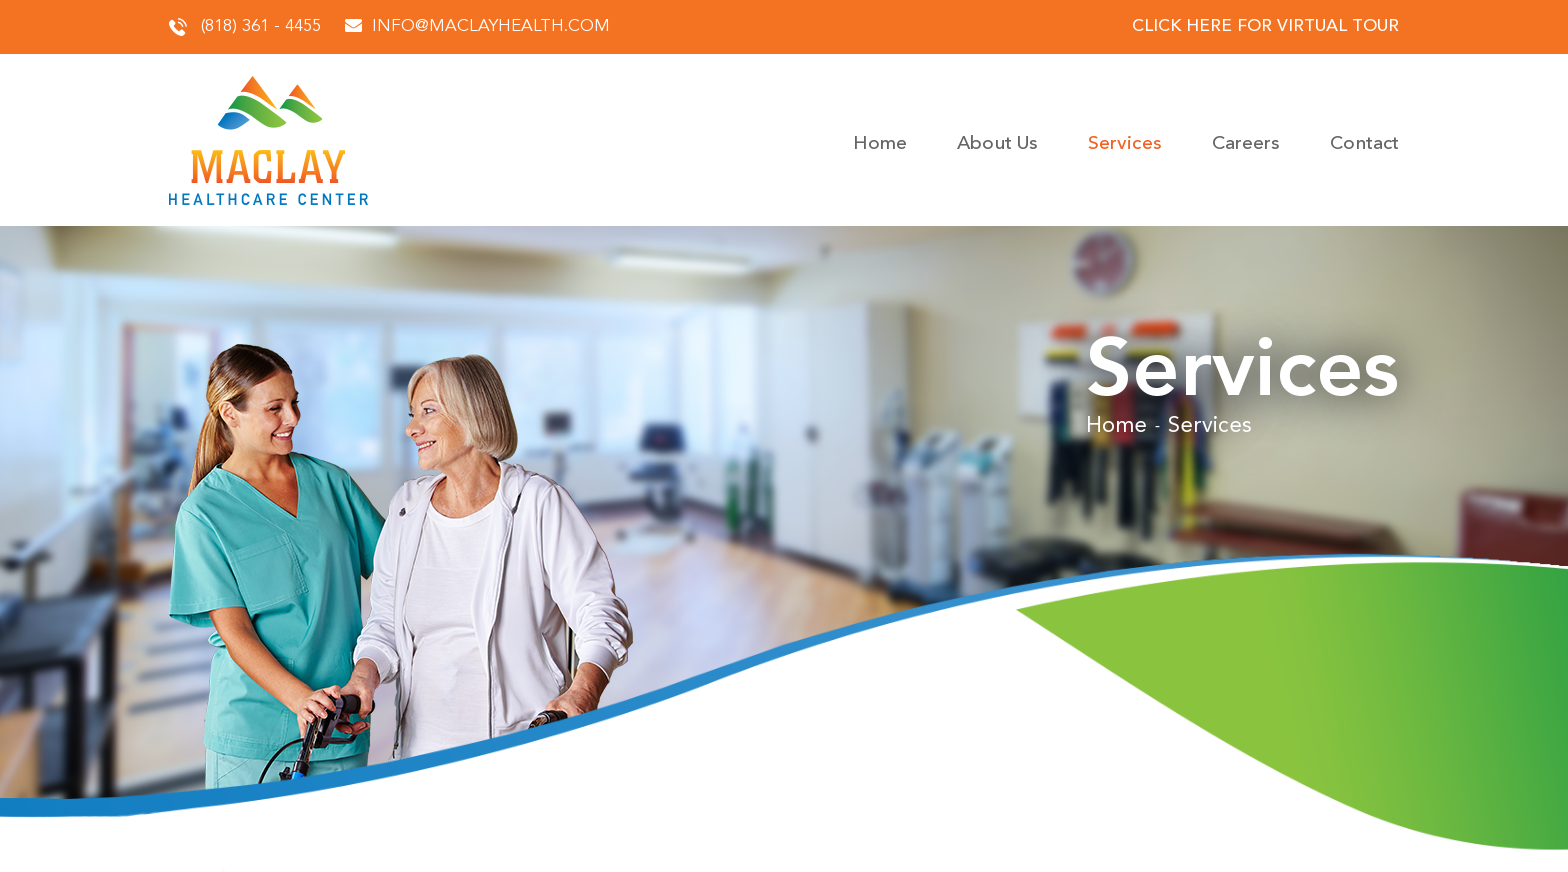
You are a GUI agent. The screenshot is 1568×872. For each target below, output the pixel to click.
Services (1125, 144)
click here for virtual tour (1265, 26)
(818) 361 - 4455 (245, 26)
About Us (997, 144)
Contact (1364, 144)
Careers (1246, 144)
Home (880, 144)
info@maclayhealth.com (477, 26)
